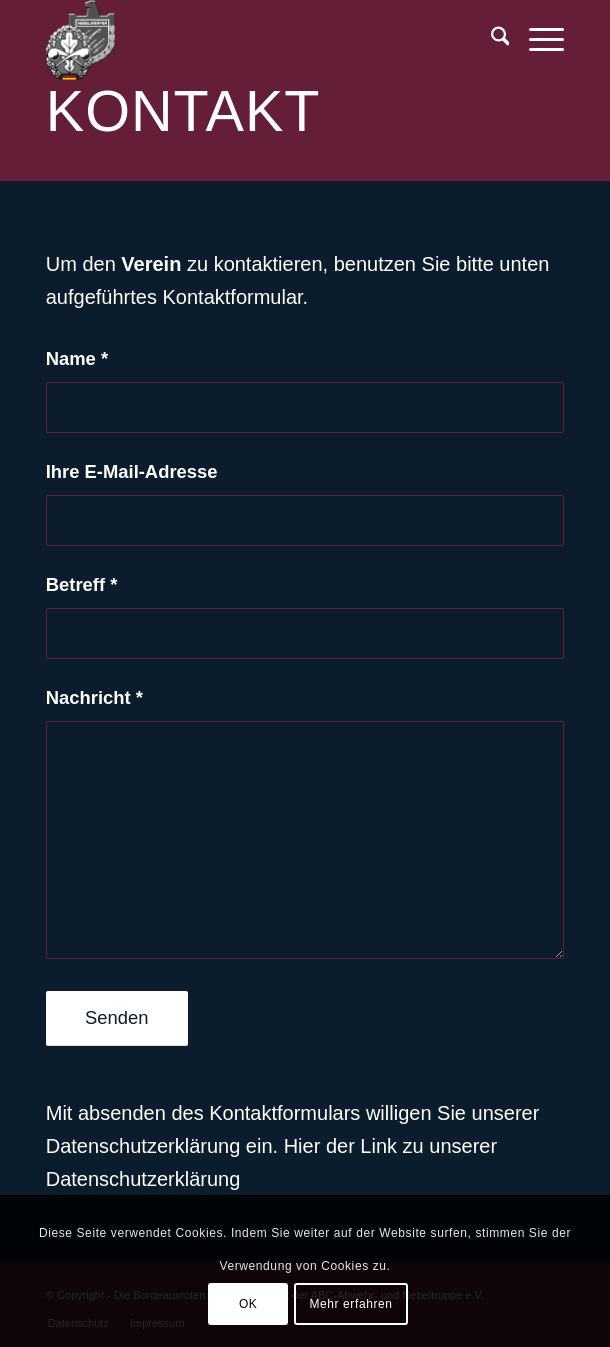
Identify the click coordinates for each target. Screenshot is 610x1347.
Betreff (82, 584)
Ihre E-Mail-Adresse (132, 471)
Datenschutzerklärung (143, 1179)
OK (248, 1304)
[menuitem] (490, 40)
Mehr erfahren (350, 1304)
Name (77, 358)
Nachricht (94, 697)
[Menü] (536, 40)
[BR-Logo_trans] (253, 40)
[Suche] (490, 40)
